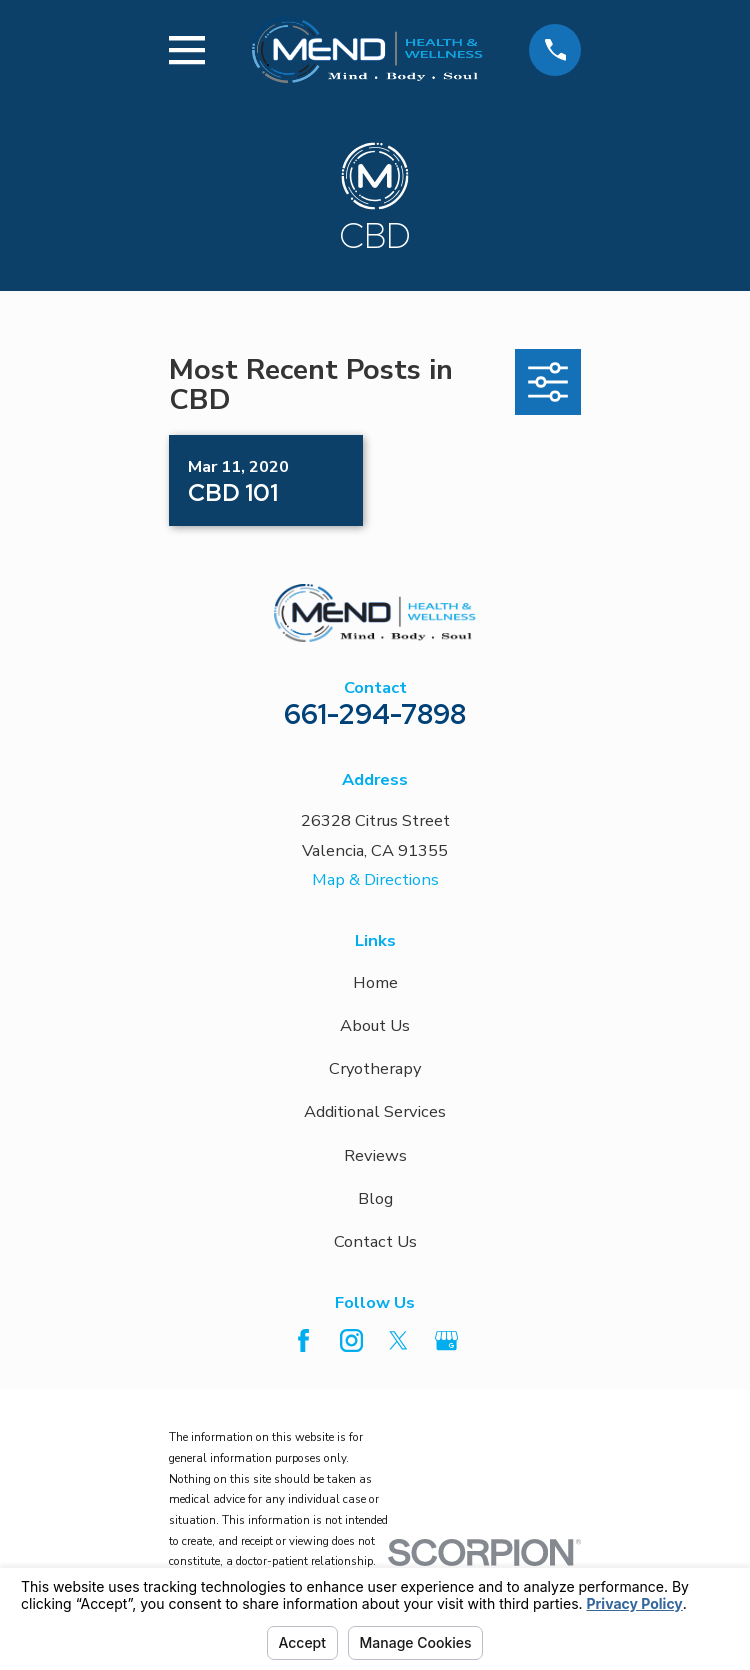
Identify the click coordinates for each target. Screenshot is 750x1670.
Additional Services (375, 1111)
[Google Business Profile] (446, 1340)
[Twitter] (398, 1340)
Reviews (375, 1155)
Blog (375, 1198)
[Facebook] (303, 1340)
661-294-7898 (375, 714)
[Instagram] (351, 1340)
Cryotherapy (375, 1068)
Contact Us (375, 1241)
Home (375, 982)
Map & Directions (375, 879)
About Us (375, 1025)
